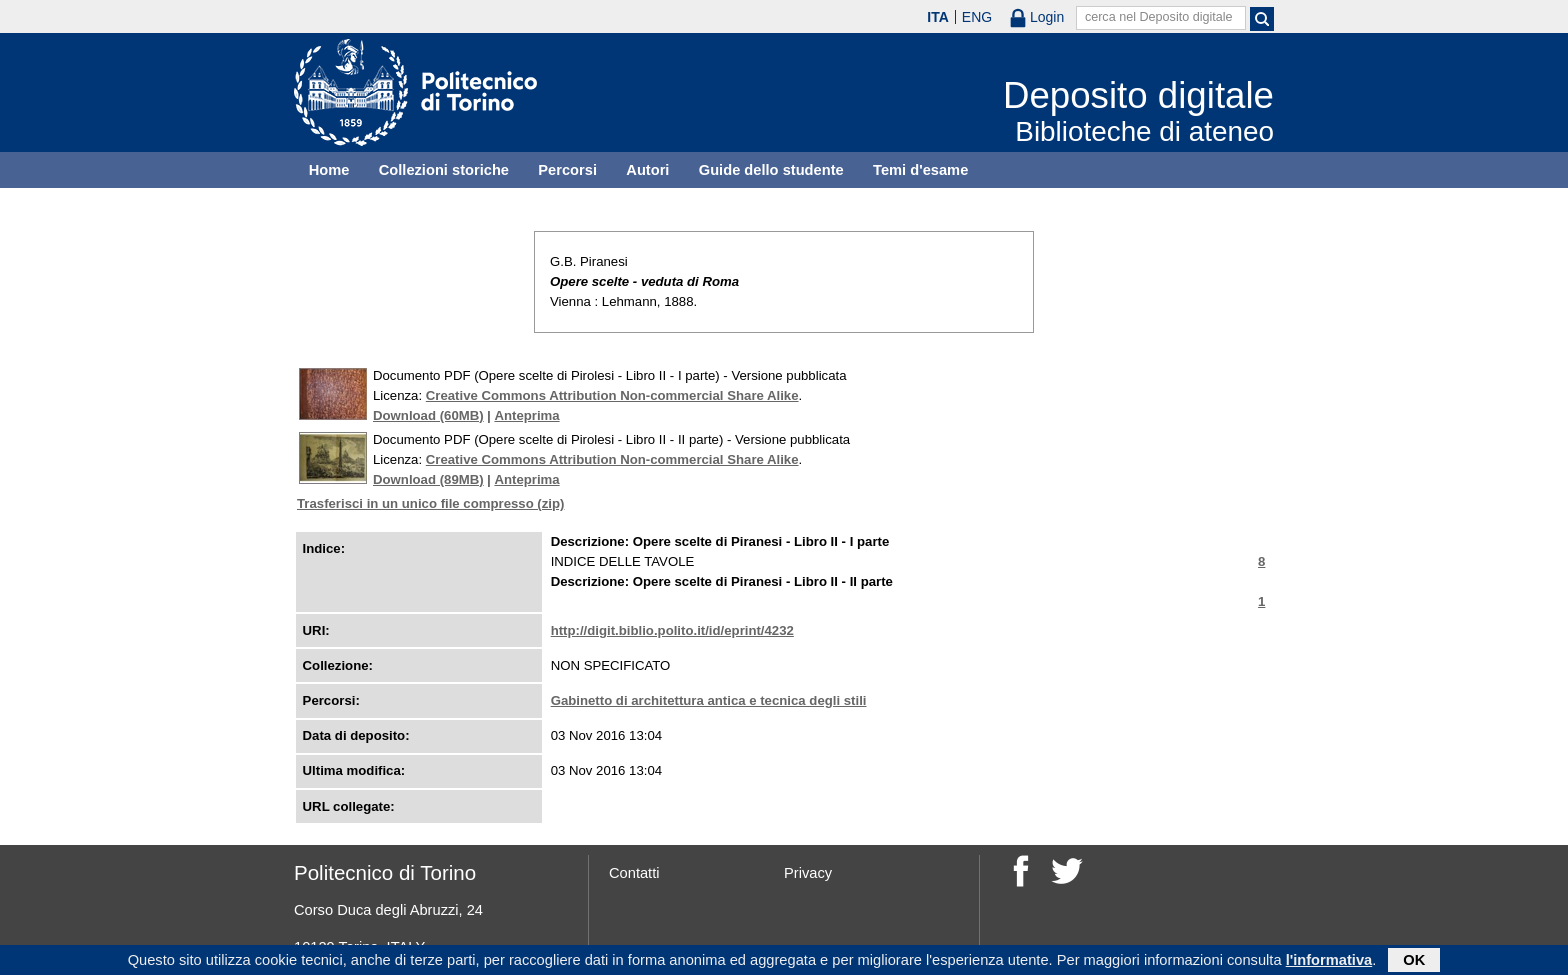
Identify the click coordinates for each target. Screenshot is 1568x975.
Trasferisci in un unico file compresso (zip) (430, 503)
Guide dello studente (771, 170)
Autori (647, 170)
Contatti (634, 873)
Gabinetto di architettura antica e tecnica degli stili (709, 700)
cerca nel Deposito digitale (1159, 17)
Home (329, 170)
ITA (938, 17)
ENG (977, 17)
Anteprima (526, 415)
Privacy (808, 873)
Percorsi (567, 170)
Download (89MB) (428, 479)
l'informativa (1329, 962)
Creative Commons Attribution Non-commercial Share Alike (612, 395)
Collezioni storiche (444, 170)
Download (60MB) (428, 415)
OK (1414, 962)
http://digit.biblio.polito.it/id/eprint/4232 (672, 630)
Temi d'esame (920, 170)
